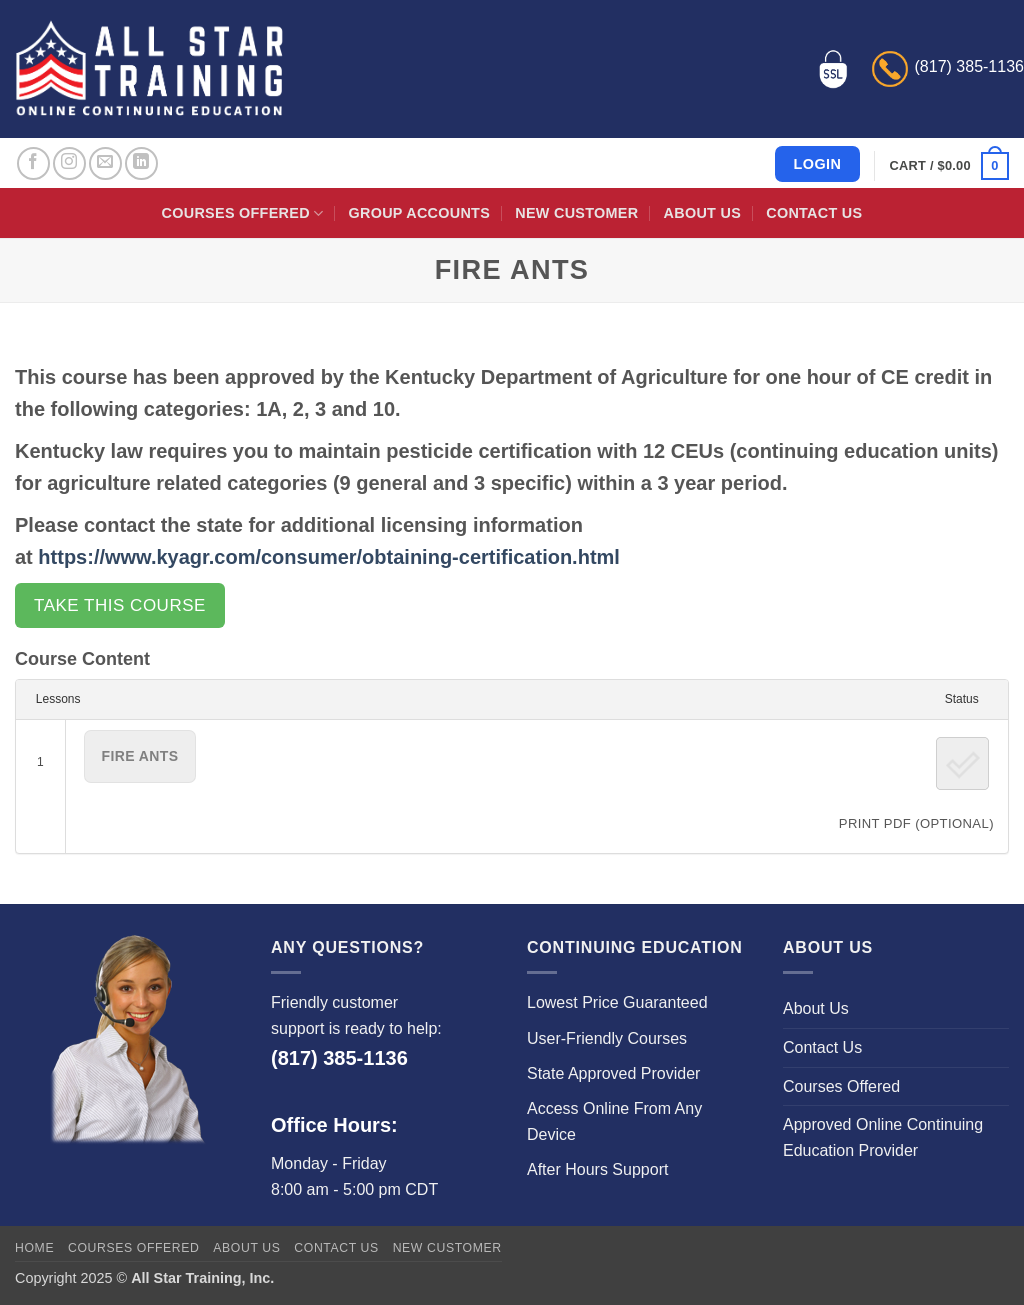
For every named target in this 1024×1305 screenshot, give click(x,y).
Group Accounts (420, 213)
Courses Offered (243, 213)
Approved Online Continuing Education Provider (883, 1137)
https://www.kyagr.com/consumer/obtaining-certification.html (329, 557)
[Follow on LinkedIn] (141, 163)
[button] (949, 166)
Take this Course (120, 605)
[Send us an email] (105, 163)
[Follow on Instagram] (69, 163)
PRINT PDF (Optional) (916, 823)
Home (34, 1248)
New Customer (576, 213)
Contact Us (814, 213)
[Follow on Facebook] (33, 163)
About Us (702, 213)
